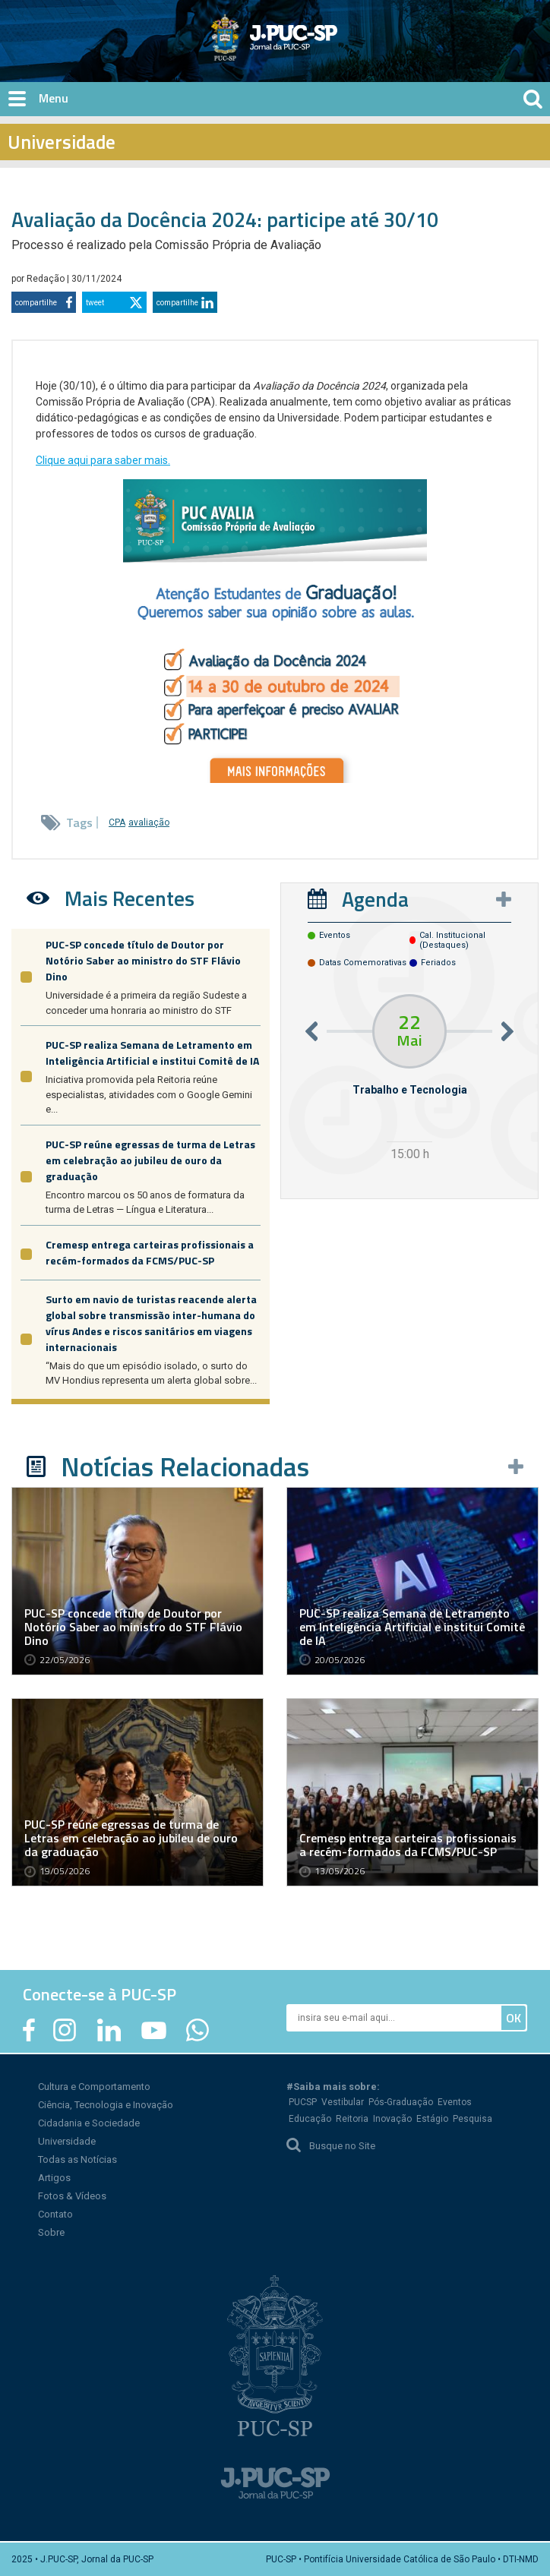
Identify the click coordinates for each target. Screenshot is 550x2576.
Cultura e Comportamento (94, 2086)
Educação (310, 2119)
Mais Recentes (129, 898)
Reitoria (352, 2119)
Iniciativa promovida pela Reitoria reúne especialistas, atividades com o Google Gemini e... (149, 1094)
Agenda (375, 898)
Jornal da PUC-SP (331, 49)
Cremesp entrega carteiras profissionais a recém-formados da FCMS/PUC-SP (150, 1252)
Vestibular (342, 2102)
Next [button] (507, 1031)
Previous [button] (311, 1031)
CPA (117, 822)
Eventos (455, 2102)
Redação (47, 278)
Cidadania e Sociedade (89, 2123)
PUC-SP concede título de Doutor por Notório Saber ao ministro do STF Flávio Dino (143, 960)
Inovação (392, 2119)
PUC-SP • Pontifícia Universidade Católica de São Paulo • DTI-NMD (402, 2559)
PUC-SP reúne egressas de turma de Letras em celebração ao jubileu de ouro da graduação (150, 1160)
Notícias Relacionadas (185, 1466)
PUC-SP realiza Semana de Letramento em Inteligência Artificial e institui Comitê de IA (152, 1053)
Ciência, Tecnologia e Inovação (105, 2104)
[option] (409, 1079)
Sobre (51, 2232)
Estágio (432, 2119)
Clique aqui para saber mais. (103, 460)
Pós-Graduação (400, 2102)
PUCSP (303, 2102)
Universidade (67, 2141)
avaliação (148, 822)
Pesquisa (472, 2119)
